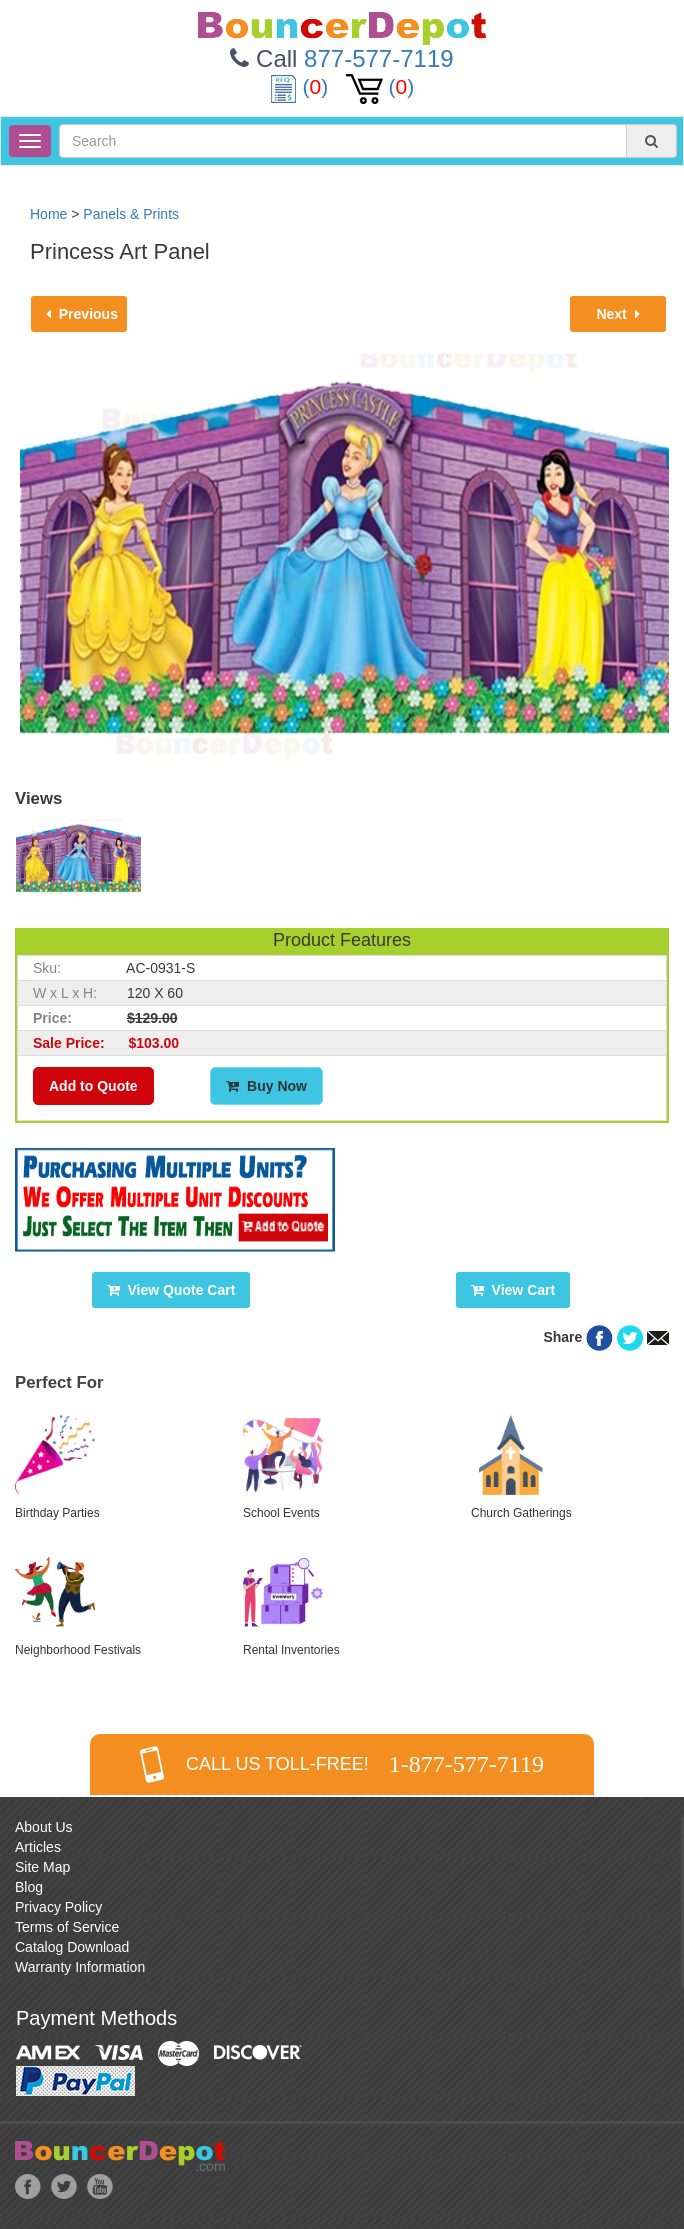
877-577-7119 (378, 58)
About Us (44, 1827)
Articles (38, 1847)
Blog (29, 1887)
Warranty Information (80, 1967)
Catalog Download (72, 1947)
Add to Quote (93, 1086)
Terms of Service (67, 1927)
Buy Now (266, 1086)
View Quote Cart (171, 1290)
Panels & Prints (131, 214)
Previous (82, 314)
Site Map (42, 1867)
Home (48, 214)
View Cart (513, 1290)
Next (617, 314)
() (302, 86)
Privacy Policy (58, 1907)
